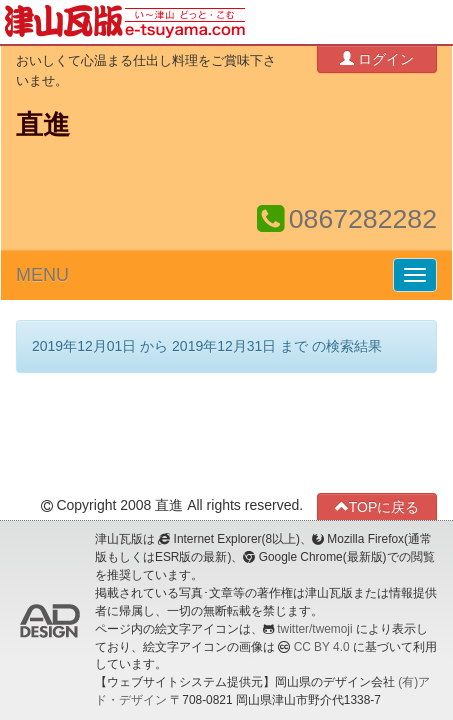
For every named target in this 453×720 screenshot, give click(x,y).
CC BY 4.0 (322, 647)
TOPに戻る (377, 506)
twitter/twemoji (314, 629)
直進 (43, 125)
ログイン (377, 58)
